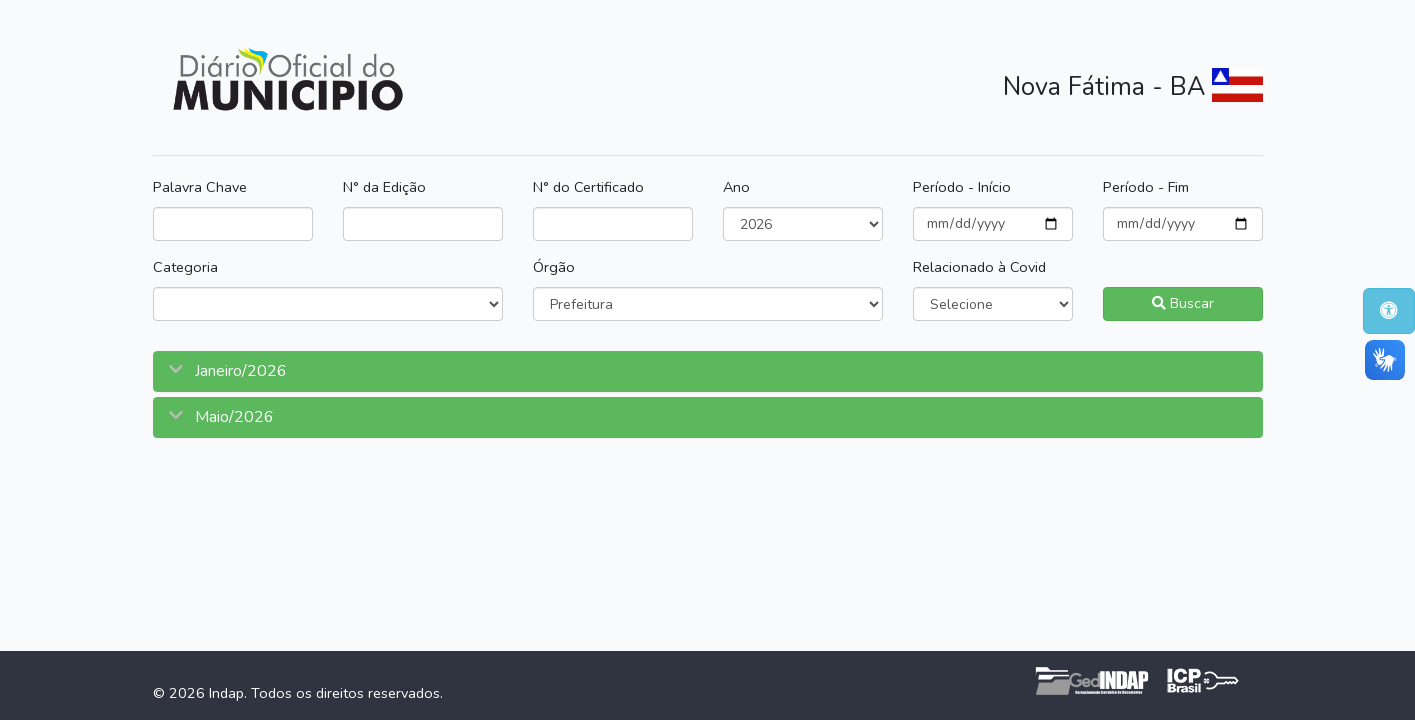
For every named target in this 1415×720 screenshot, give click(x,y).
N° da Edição (384, 187)
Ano (736, 187)
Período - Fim (1146, 187)
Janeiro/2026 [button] (239, 371)
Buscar (1183, 303)
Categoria (185, 267)
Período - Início (962, 187)
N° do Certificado (588, 187)
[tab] (708, 371)
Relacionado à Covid (979, 267)
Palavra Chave (200, 187)
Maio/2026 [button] (232, 417)
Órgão (554, 267)
